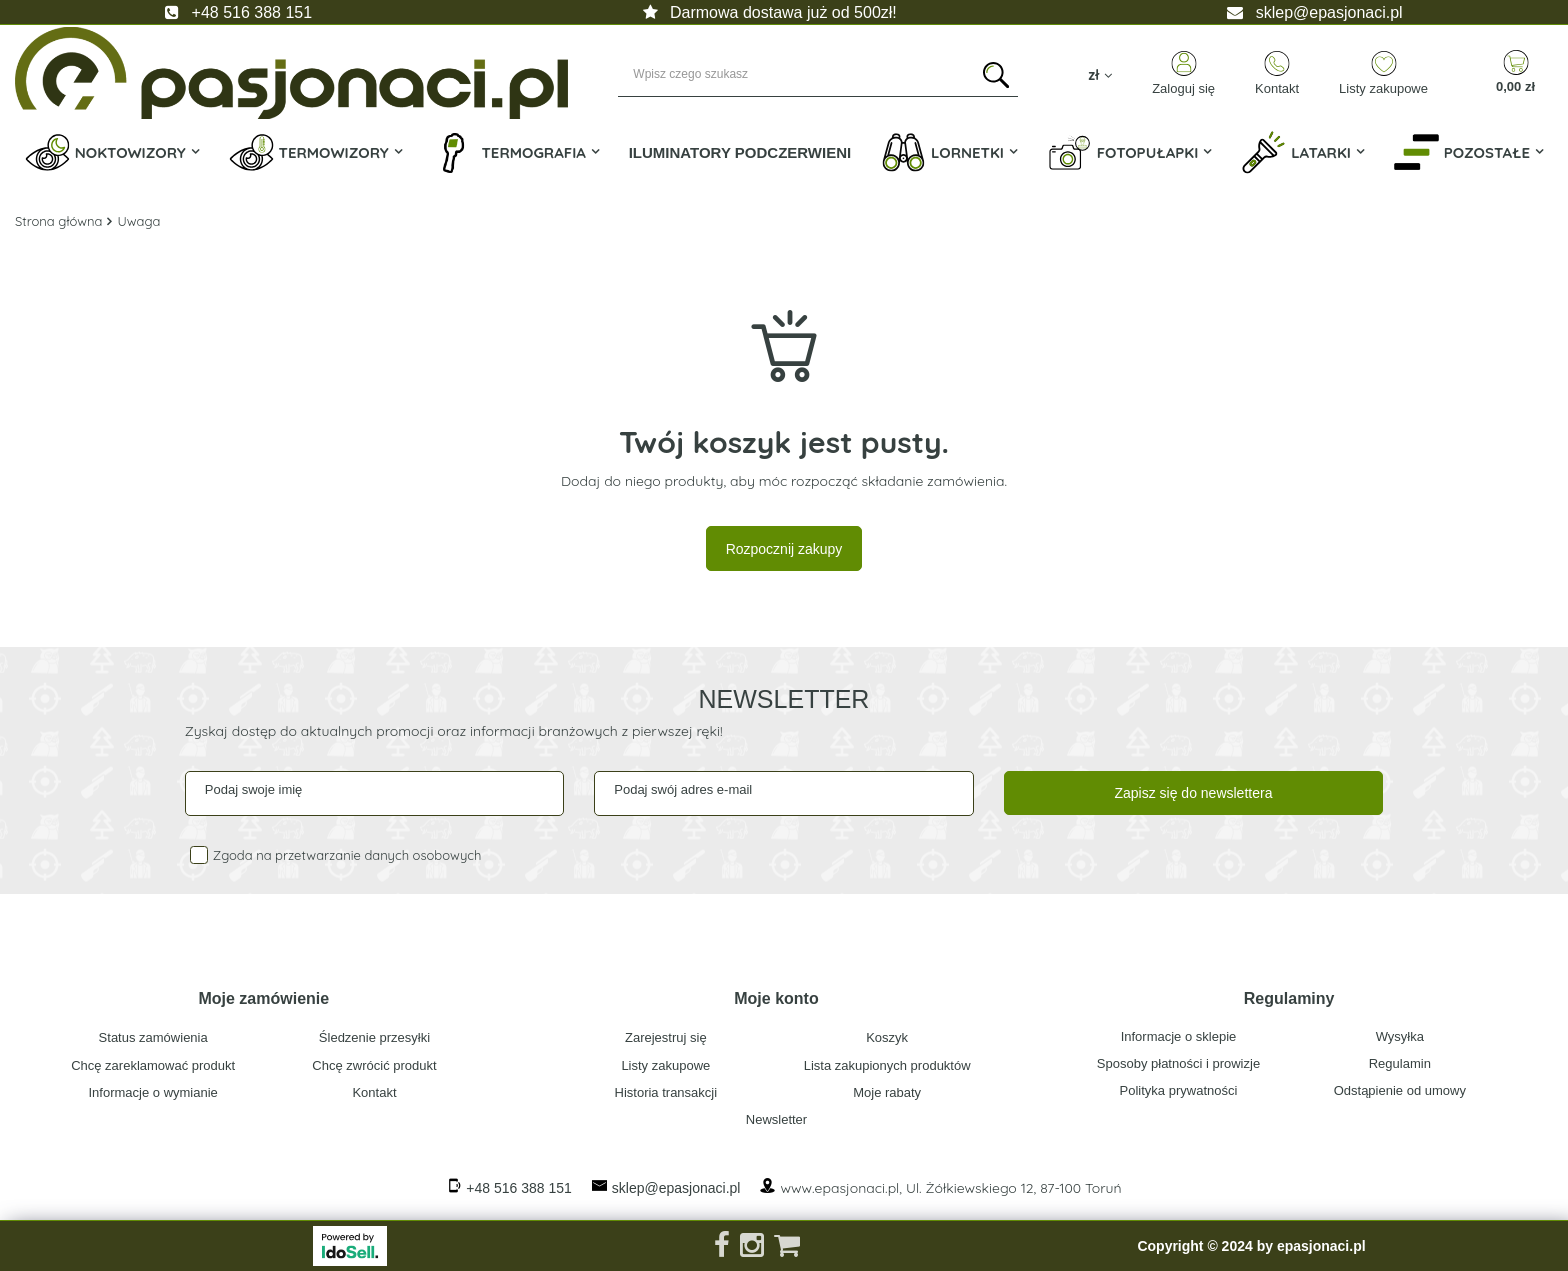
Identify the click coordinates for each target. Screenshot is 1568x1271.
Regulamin (1400, 1063)
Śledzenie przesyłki (374, 1037)
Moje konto (776, 998)
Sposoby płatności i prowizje (1178, 1063)
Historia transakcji (666, 1092)
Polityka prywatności (1179, 1090)
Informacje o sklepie (1179, 1036)
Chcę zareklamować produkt (153, 1065)
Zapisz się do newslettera (1193, 793)
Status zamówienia (153, 1037)
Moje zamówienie (263, 998)
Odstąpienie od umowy (1400, 1090)
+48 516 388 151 (252, 12)
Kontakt (1277, 88)
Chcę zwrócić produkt (374, 1065)
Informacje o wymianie (153, 1092)
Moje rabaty (887, 1092)
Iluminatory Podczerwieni (740, 152)
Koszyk (887, 1037)
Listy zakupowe (1383, 88)
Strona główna (58, 221)
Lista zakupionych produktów (887, 1065)
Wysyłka (1400, 1036)
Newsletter (784, 699)
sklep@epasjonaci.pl (1329, 12)
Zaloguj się (1183, 88)
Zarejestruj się (666, 1037)
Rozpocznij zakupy (784, 549)
